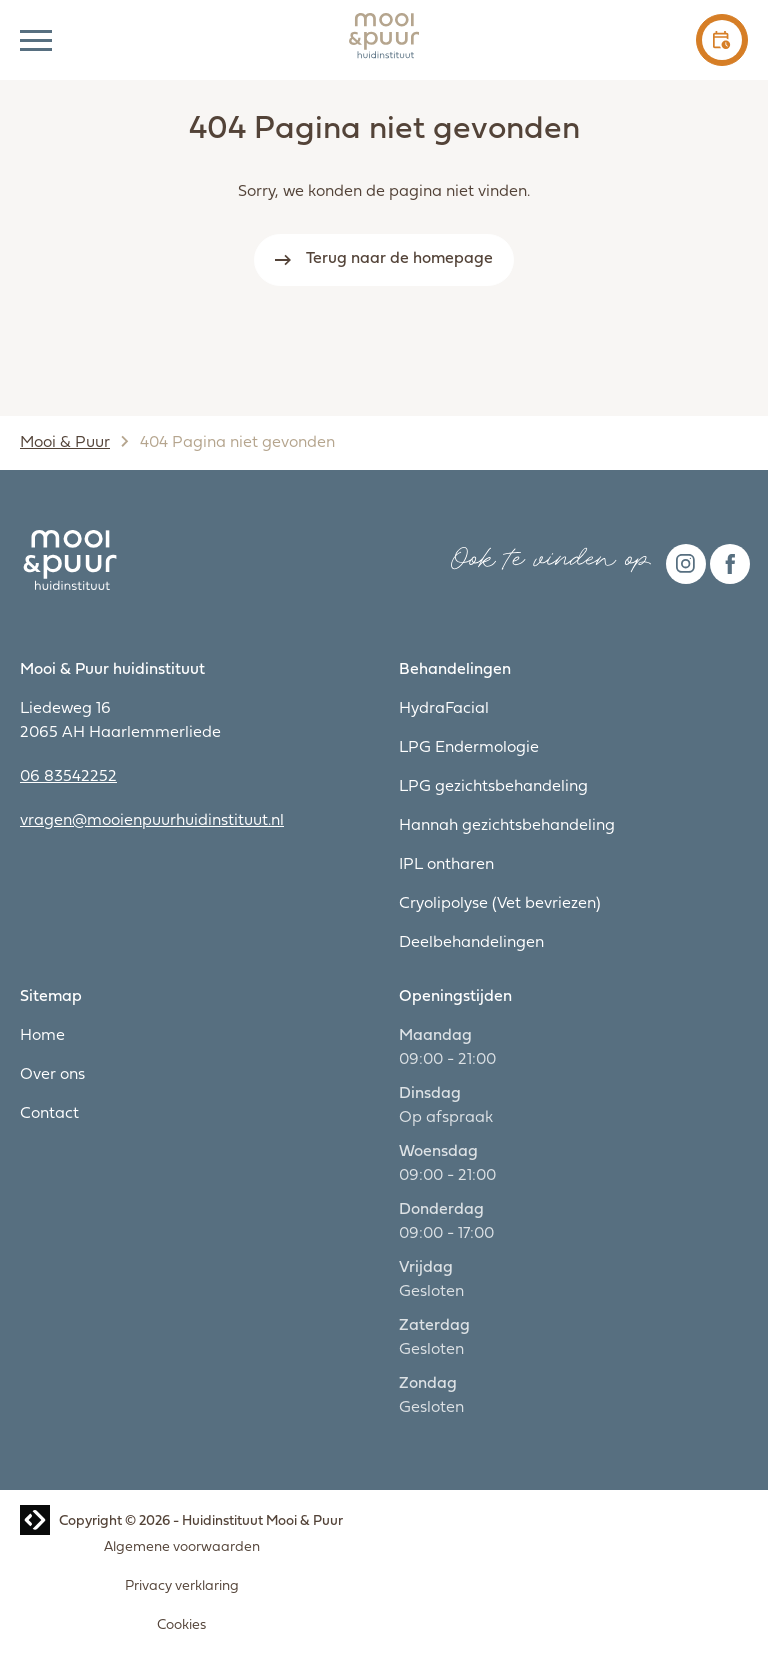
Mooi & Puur (65, 443)
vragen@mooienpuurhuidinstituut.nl (152, 821)
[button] (36, 40)
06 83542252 (68, 777)
